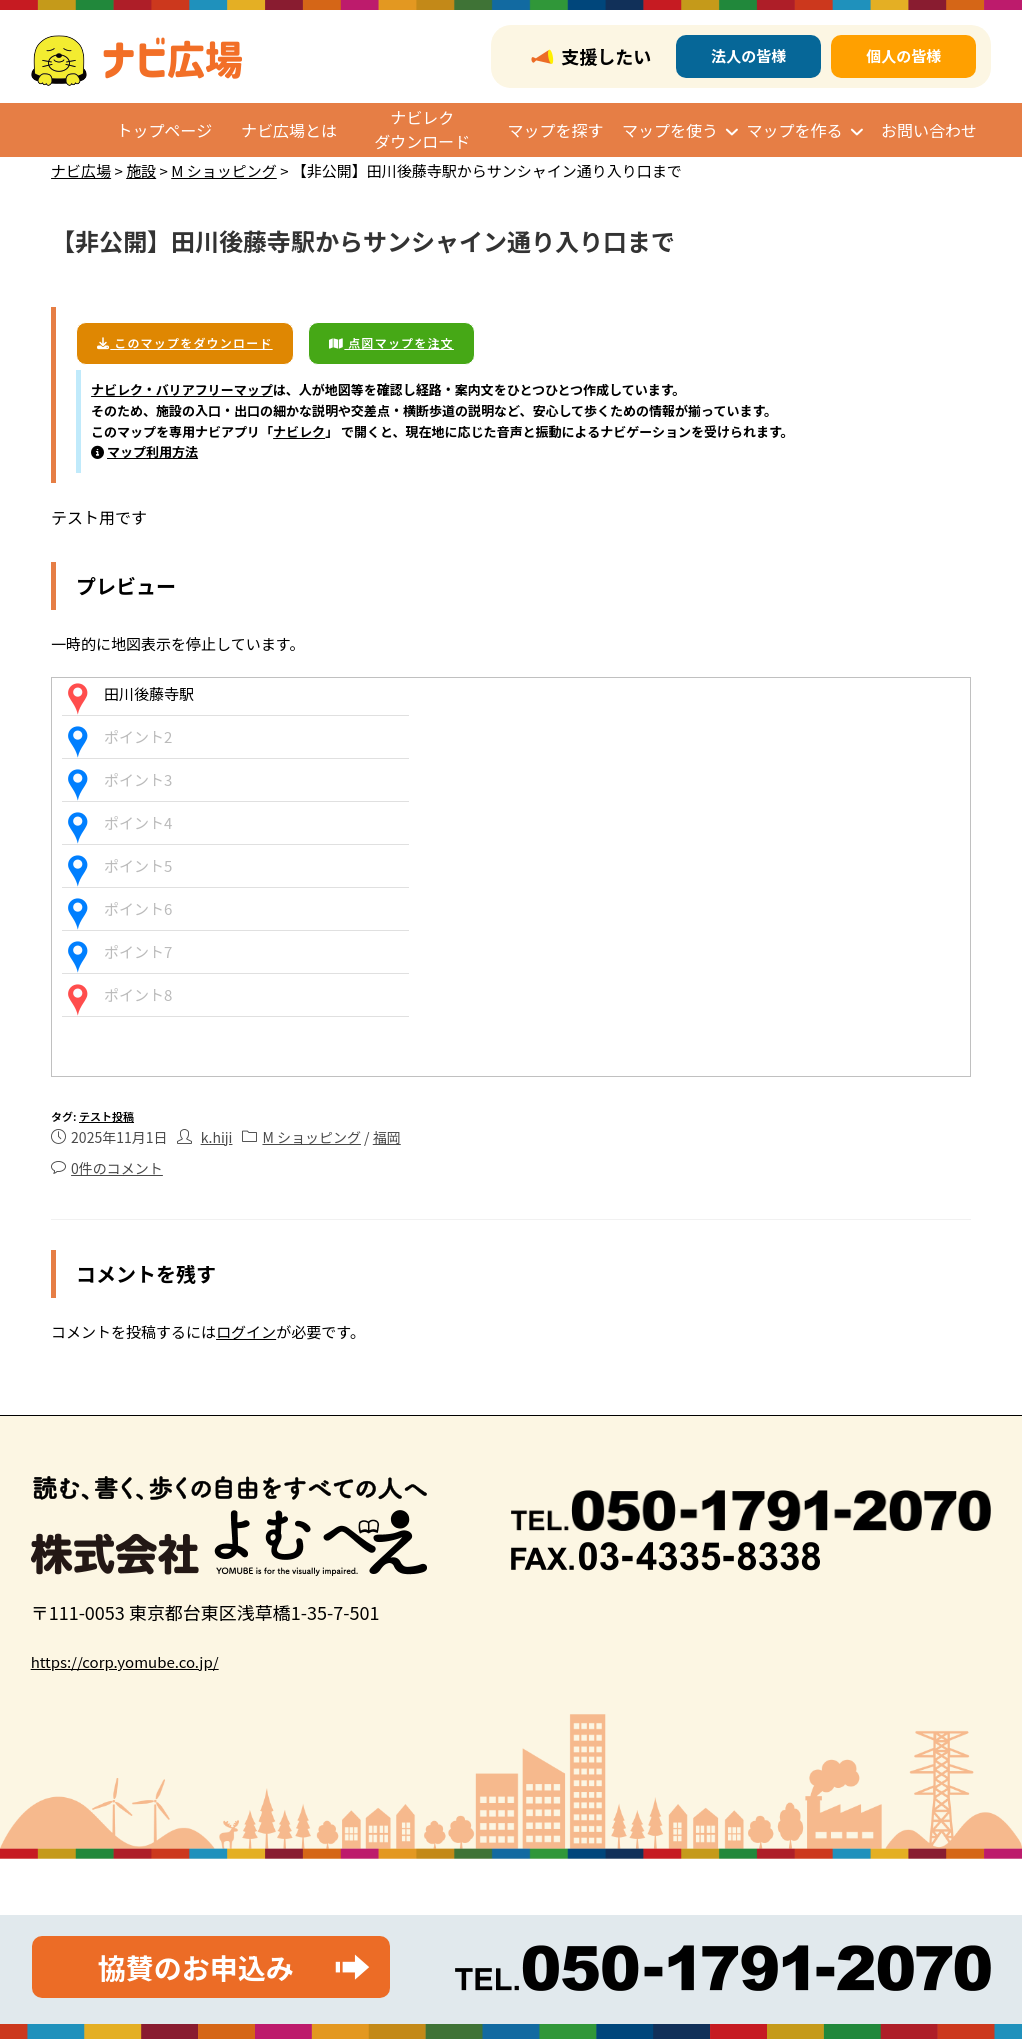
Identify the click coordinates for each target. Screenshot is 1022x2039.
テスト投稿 (106, 1116)
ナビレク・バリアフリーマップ (182, 389)
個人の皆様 (903, 55)
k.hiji (217, 1137)
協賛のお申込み (196, 1967)
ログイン (246, 1331)
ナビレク (299, 431)
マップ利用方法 (152, 451)
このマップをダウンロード (185, 342)
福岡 (387, 1137)
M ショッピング (311, 1137)
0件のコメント (117, 1168)
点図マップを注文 (391, 342)
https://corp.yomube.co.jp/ (125, 1661)
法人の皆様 (748, 55)
